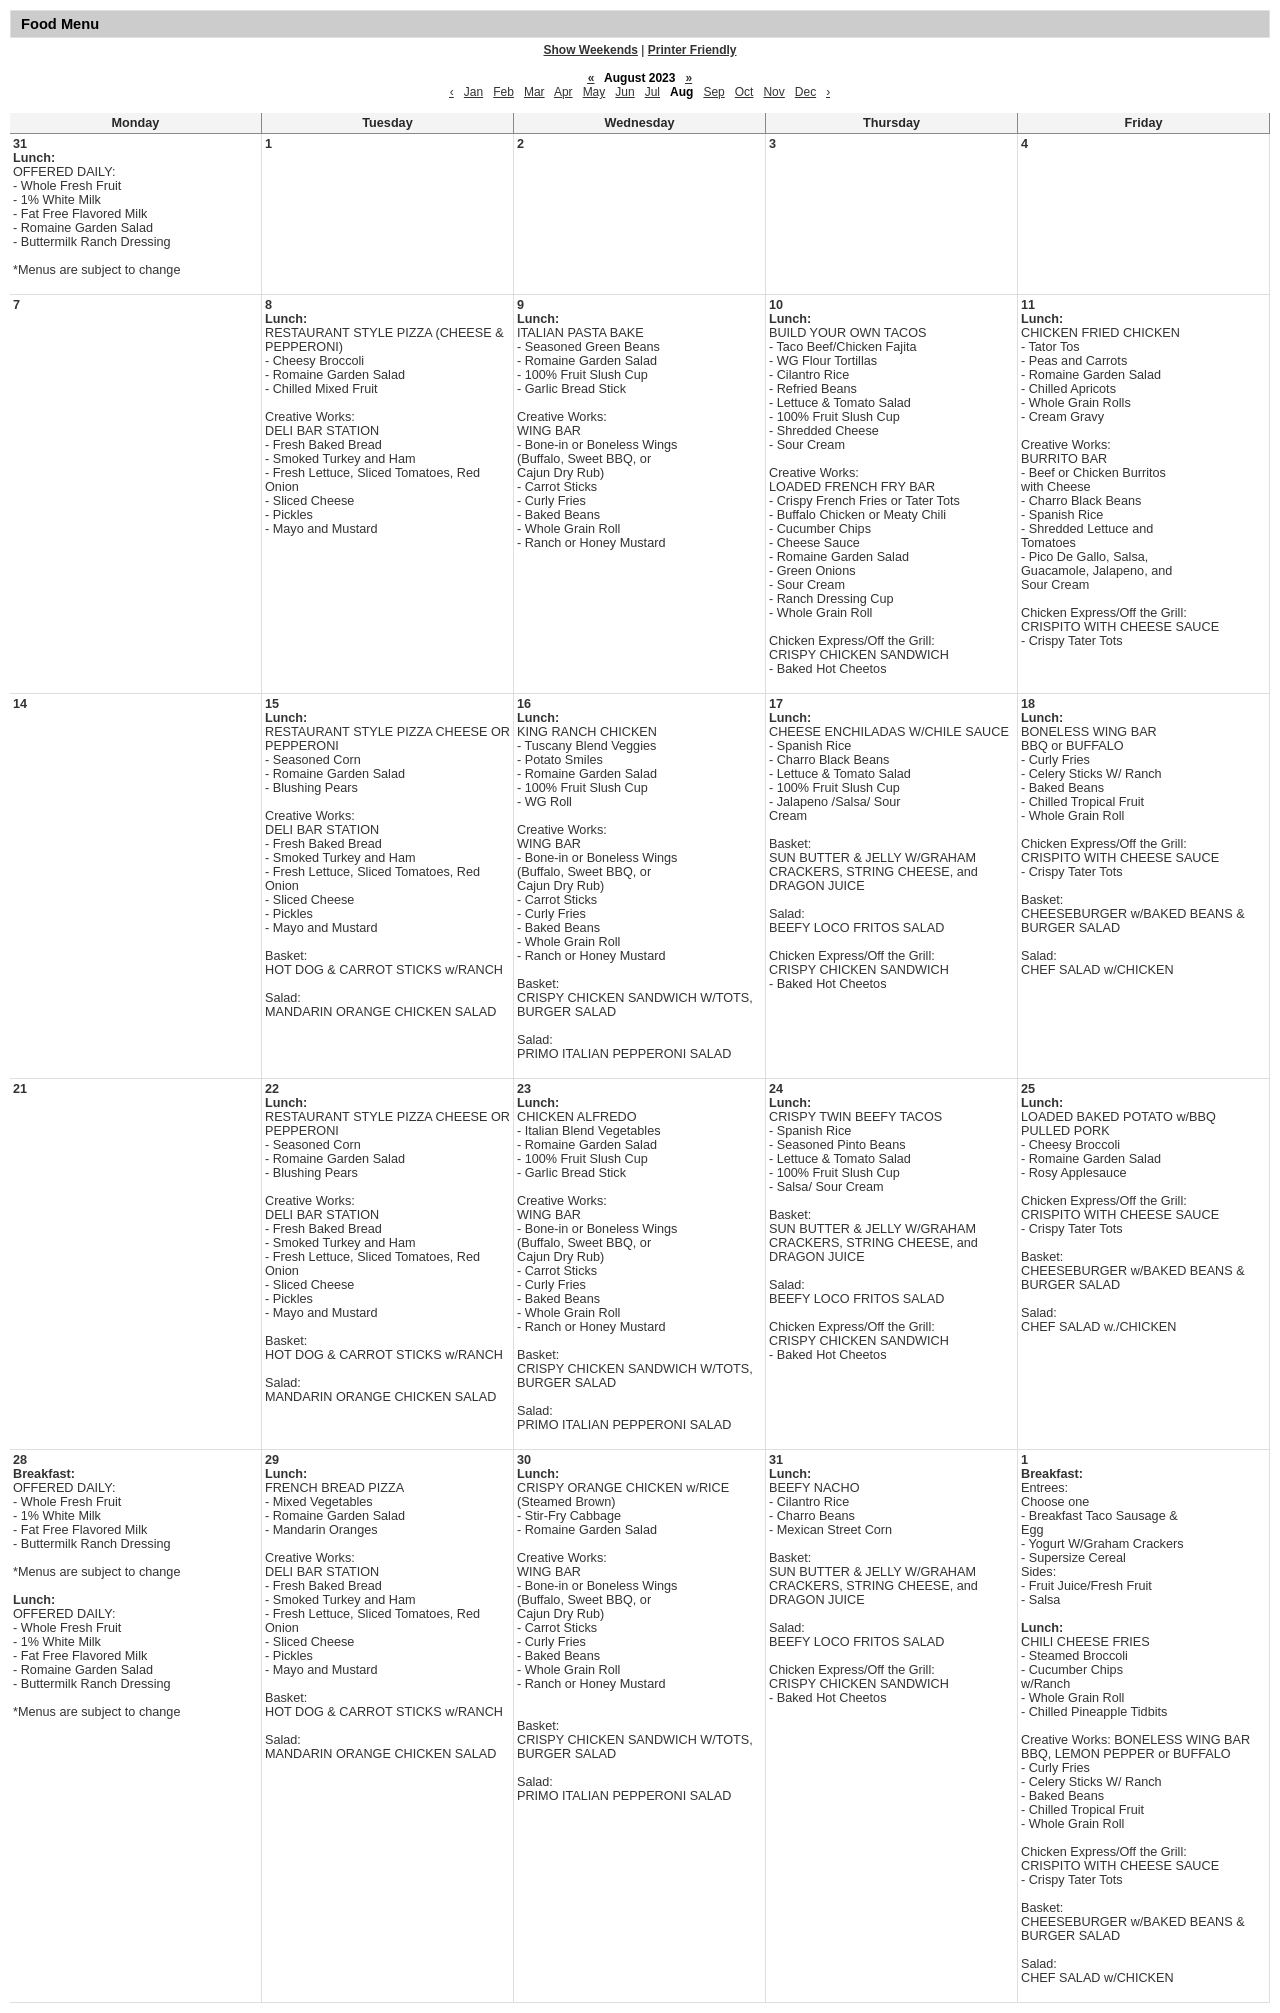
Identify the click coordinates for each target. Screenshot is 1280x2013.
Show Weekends (591, 50)
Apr (563, 92)
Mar (534, 92)
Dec (805, 92)
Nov (773, 92)
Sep (713, 92)
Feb (503, 92)
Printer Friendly (692, 50)
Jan (473, 92)
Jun (624, 92)
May (594, 92)
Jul (652, 92)
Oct (744, 92)
